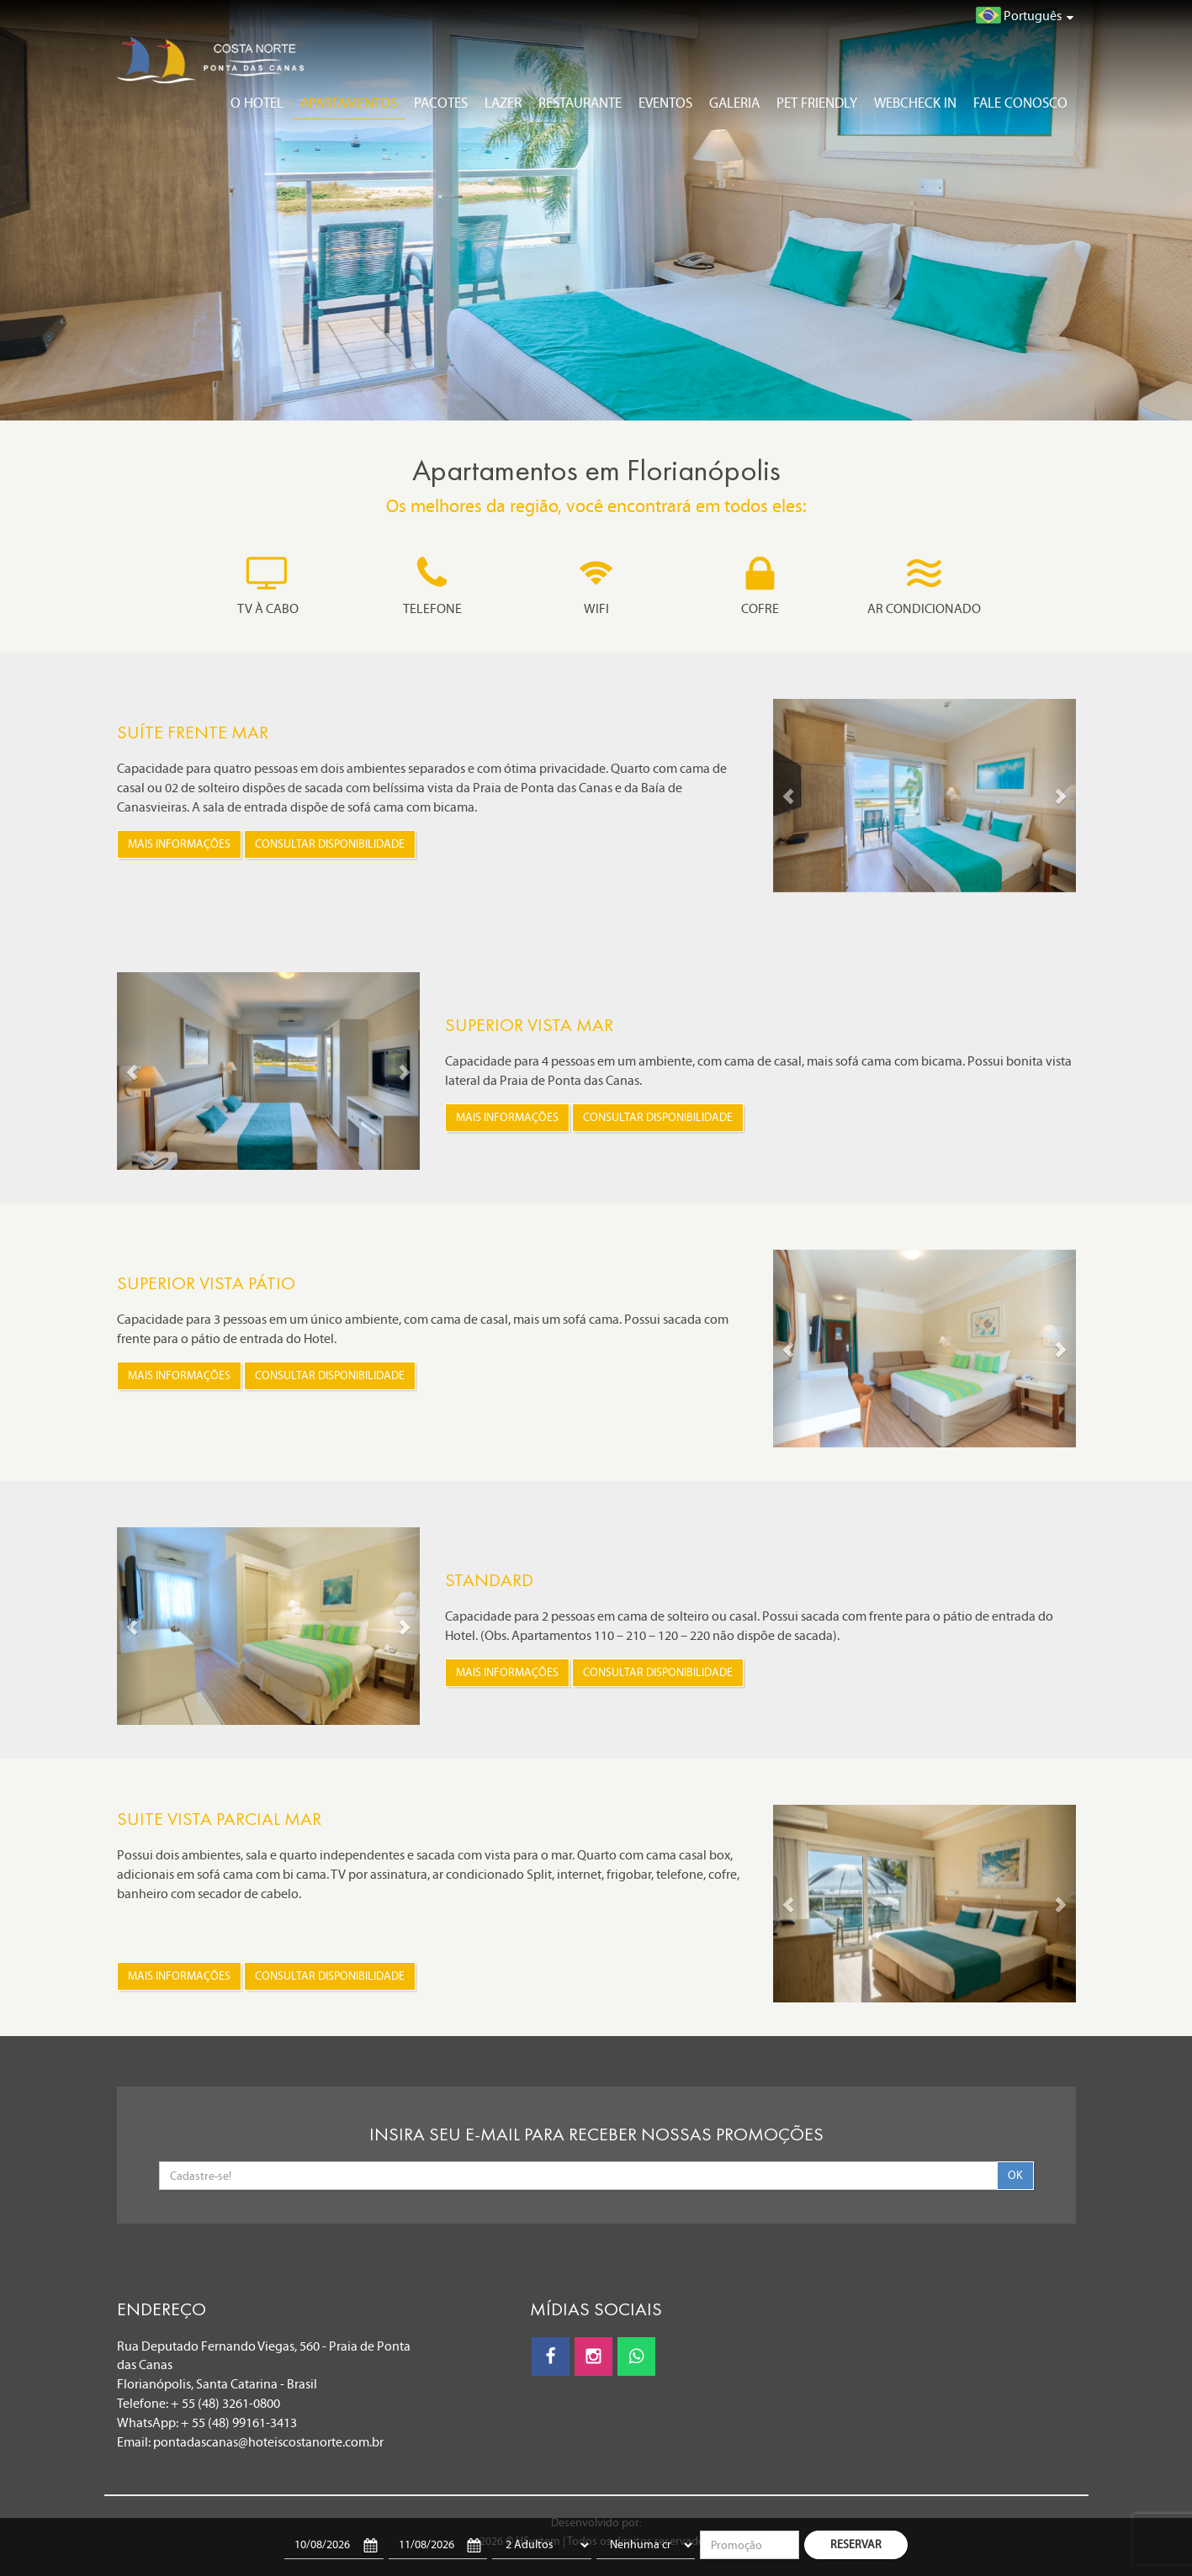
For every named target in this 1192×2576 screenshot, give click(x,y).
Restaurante (580, 103)
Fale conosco (1020, 103)
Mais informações (179, 844)
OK (1015, 2175)
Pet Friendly (816, 103)
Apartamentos (348, 103)
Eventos (665, 103)
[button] (788, 795)
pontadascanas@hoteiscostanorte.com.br (268, 2442)
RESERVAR (856, 2544)
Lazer (503, 103)
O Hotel (256, 103)
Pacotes (441, 103)
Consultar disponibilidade (330, 844)
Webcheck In (915, 103)
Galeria (734, 103)
